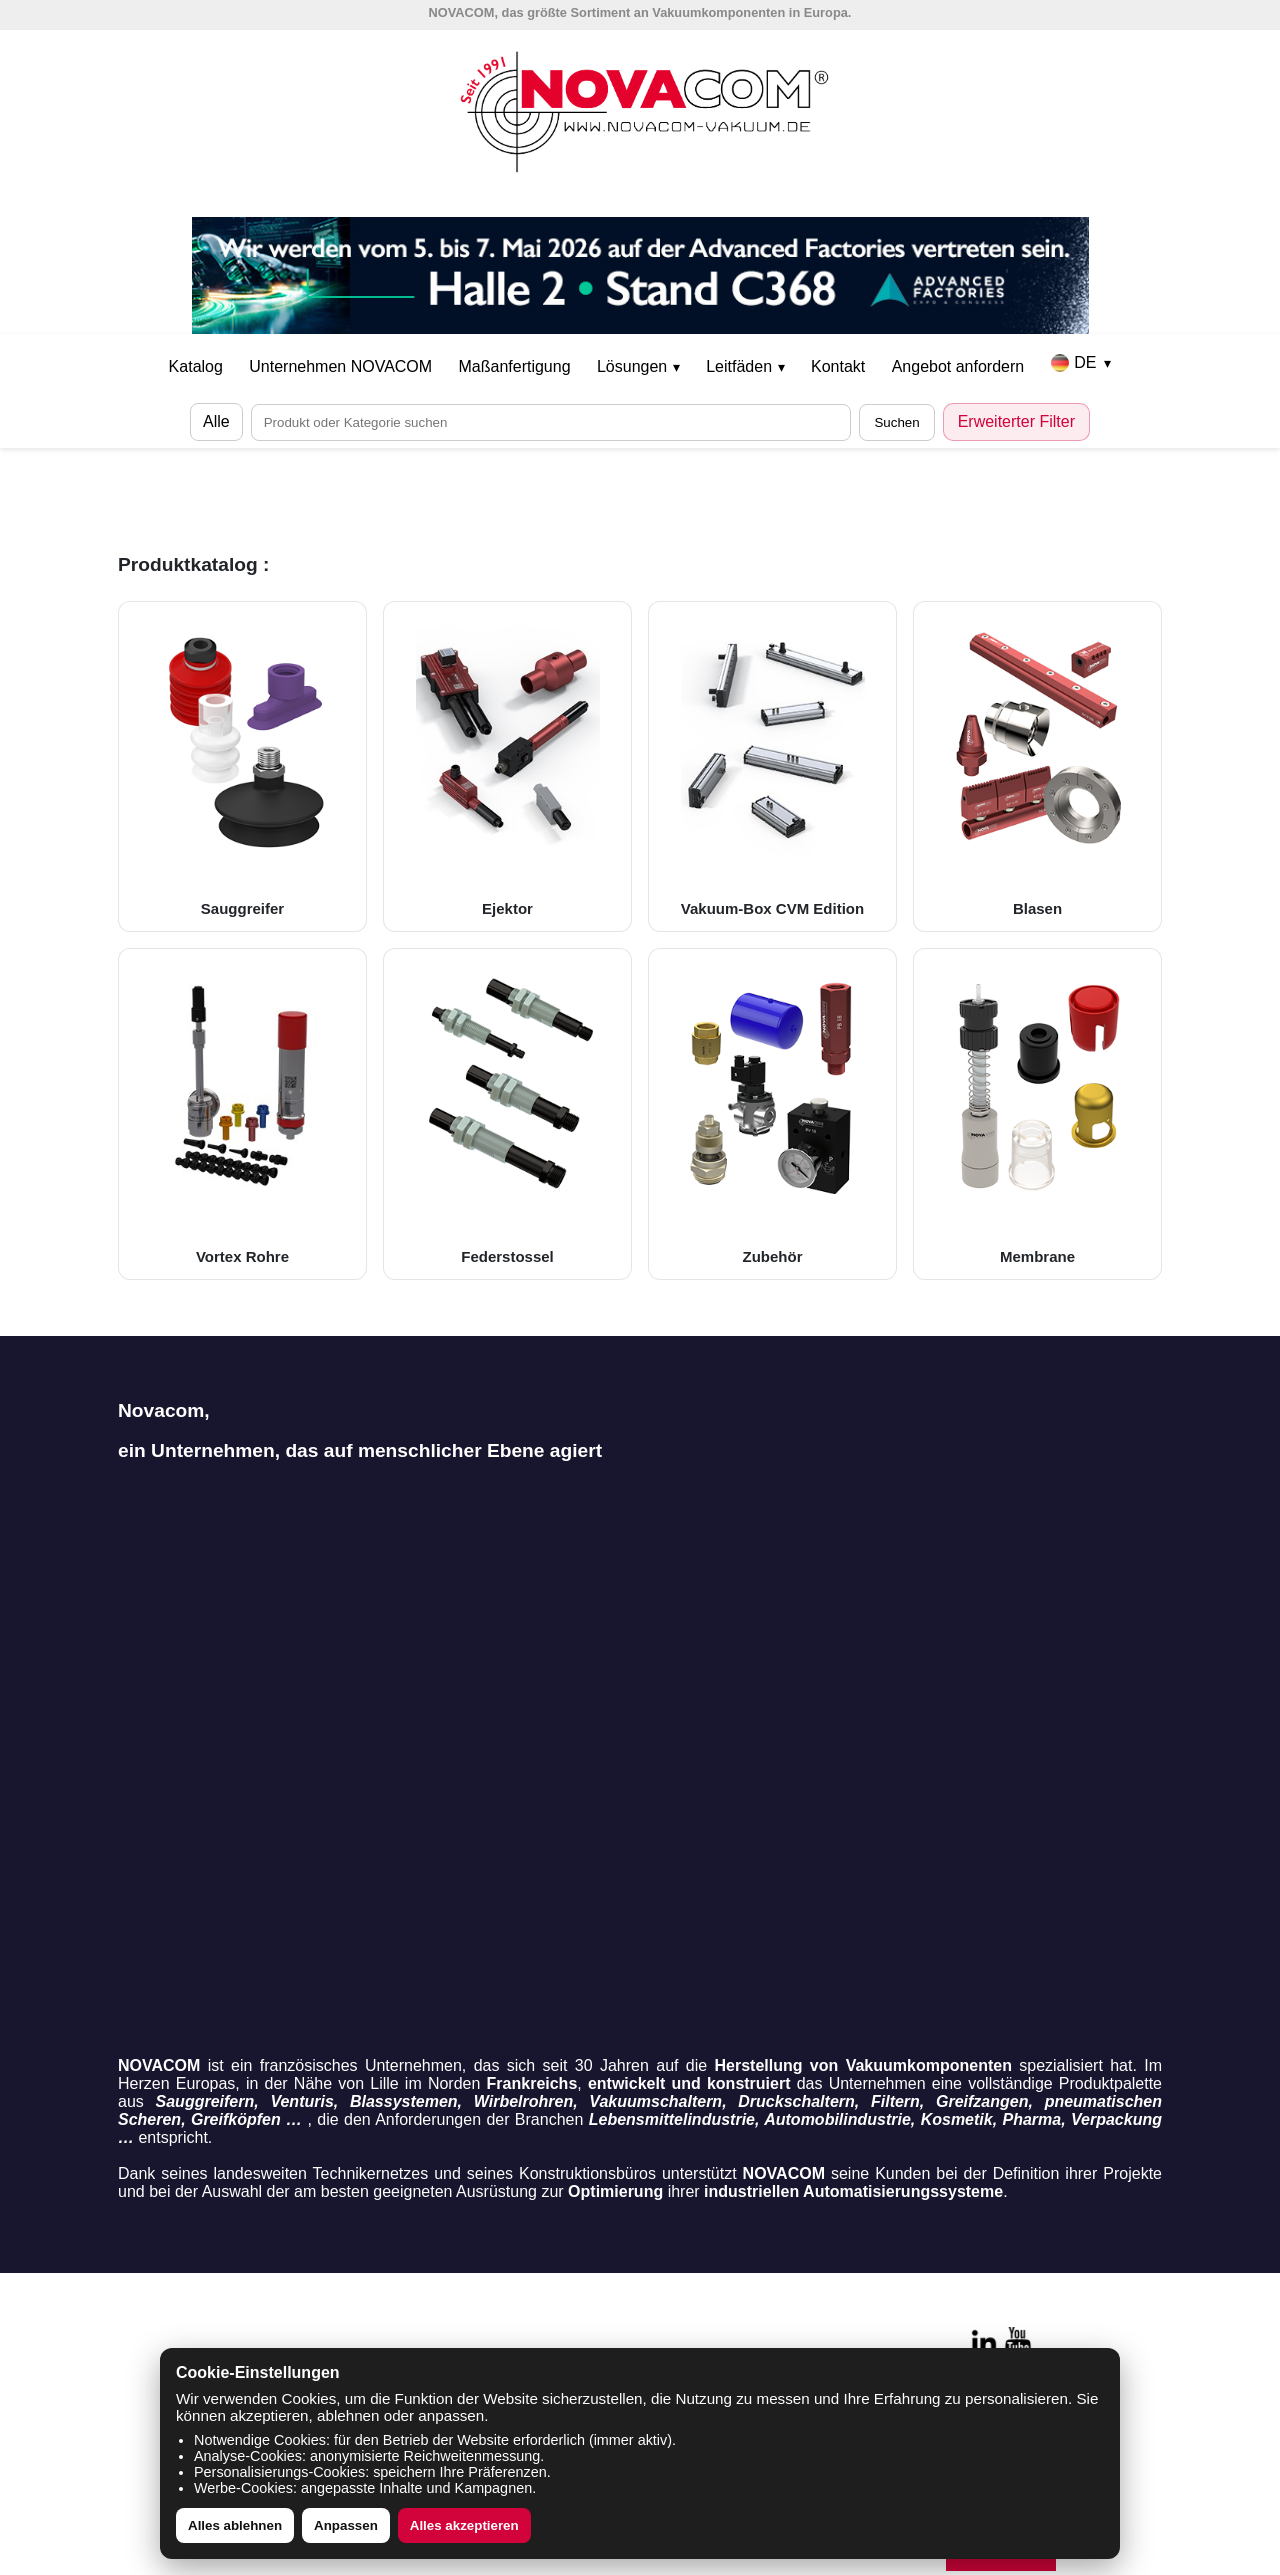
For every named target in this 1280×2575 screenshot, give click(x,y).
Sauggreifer (242, 766)
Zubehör (772, 1113)
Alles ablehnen (235, 2525)
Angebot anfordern (958, 366)
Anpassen (346, 2525)
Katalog (196, 366)
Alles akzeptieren (464, 2525)
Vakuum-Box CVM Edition (772, 766)
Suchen (896, 422)
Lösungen (638, 366)
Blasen (1037, 766)
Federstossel (507, 1113)
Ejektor (507, 766)
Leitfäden (745, 366)
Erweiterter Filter (1016, 421)
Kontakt (838, 366)
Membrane (1037, 1113)
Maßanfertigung (515, 366)
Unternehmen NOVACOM (340, 366)
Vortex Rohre (242, 1113)
